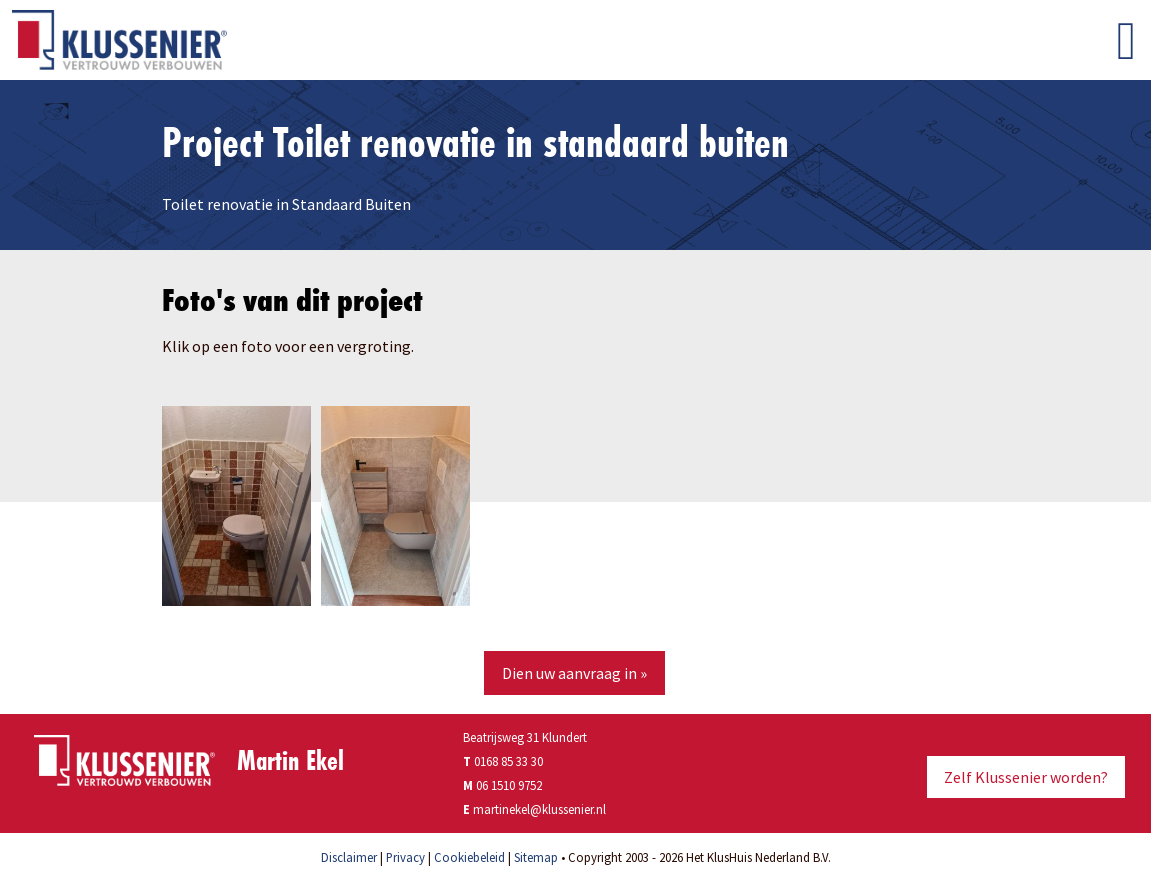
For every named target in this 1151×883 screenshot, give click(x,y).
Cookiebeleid (469, 857)
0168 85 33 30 (503, 761)
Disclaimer (349, 857)
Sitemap (536, 857)
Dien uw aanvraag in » (574, 673)
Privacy (405, 857)
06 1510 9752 (509, 785)
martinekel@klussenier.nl (539, 809)
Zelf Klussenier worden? (1026, 777)
